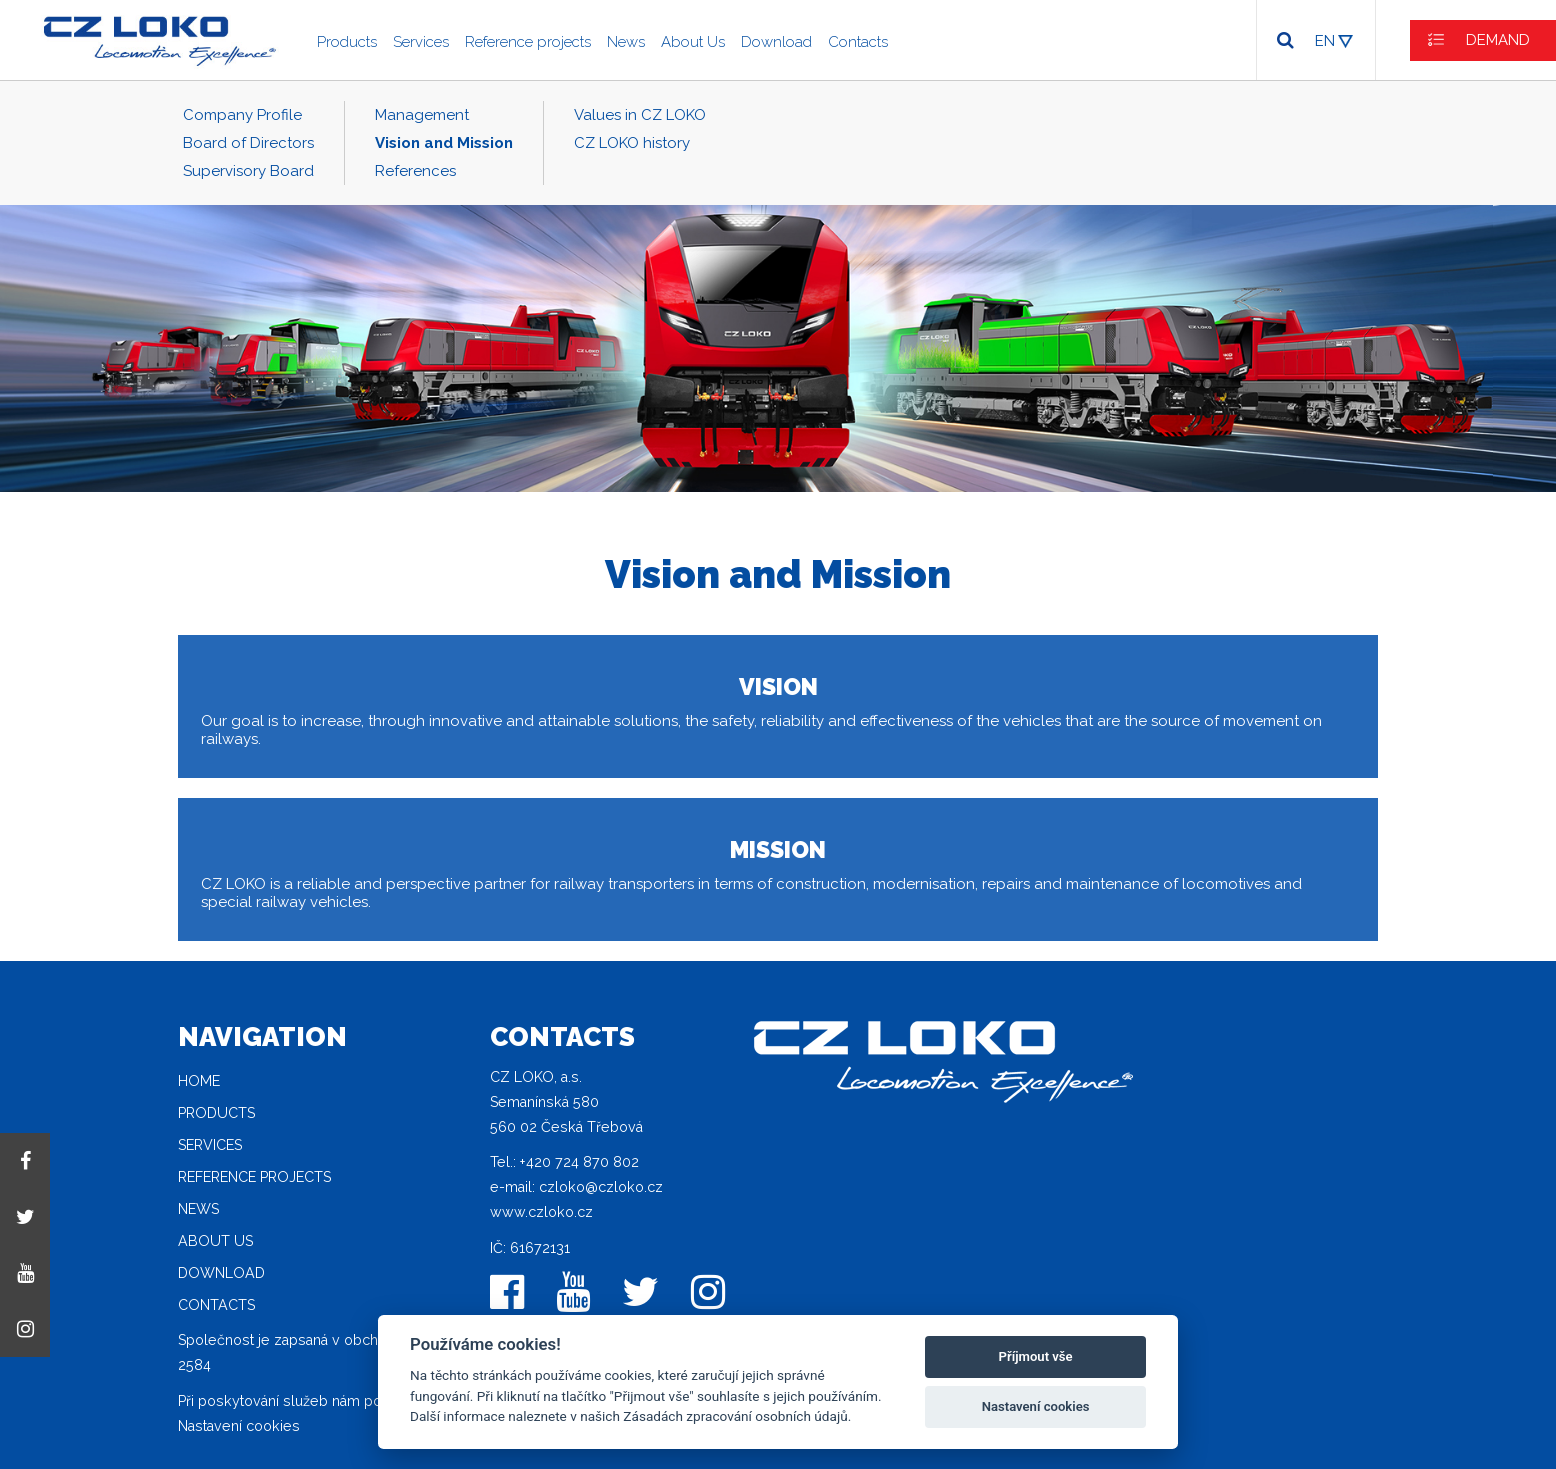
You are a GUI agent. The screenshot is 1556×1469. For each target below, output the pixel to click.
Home (199, 1081)
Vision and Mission (444, 143)
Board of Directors (248, 143)
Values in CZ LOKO (640, 115)
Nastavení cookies (239, 1426)
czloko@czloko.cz (601, 1187)
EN (1325, 41)
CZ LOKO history (632, 143)
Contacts (858, 42)
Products (347, 42)
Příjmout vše (1036, 1356)
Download (776, 42)
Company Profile (242, 115)
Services (421, 42)
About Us (693, 42)
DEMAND (1498, 40)
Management (422, 115)
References (415, 171)
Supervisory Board (248, 171)
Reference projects (528, 42)
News (626, 42)
